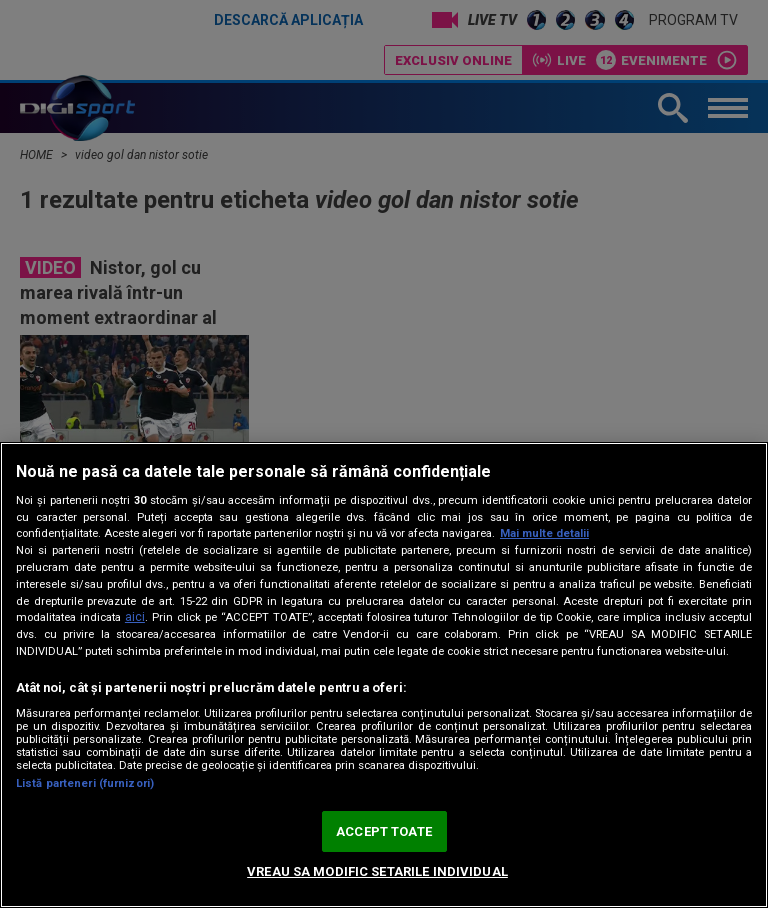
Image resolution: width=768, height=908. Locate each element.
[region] (384, 675)
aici (135, 617)
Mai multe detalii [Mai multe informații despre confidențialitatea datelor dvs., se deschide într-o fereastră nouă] (544, 533)
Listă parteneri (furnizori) (85, 783)
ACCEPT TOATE (384, 831)
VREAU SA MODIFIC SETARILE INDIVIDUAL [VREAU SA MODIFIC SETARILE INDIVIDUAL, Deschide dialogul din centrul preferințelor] (377, 871)
